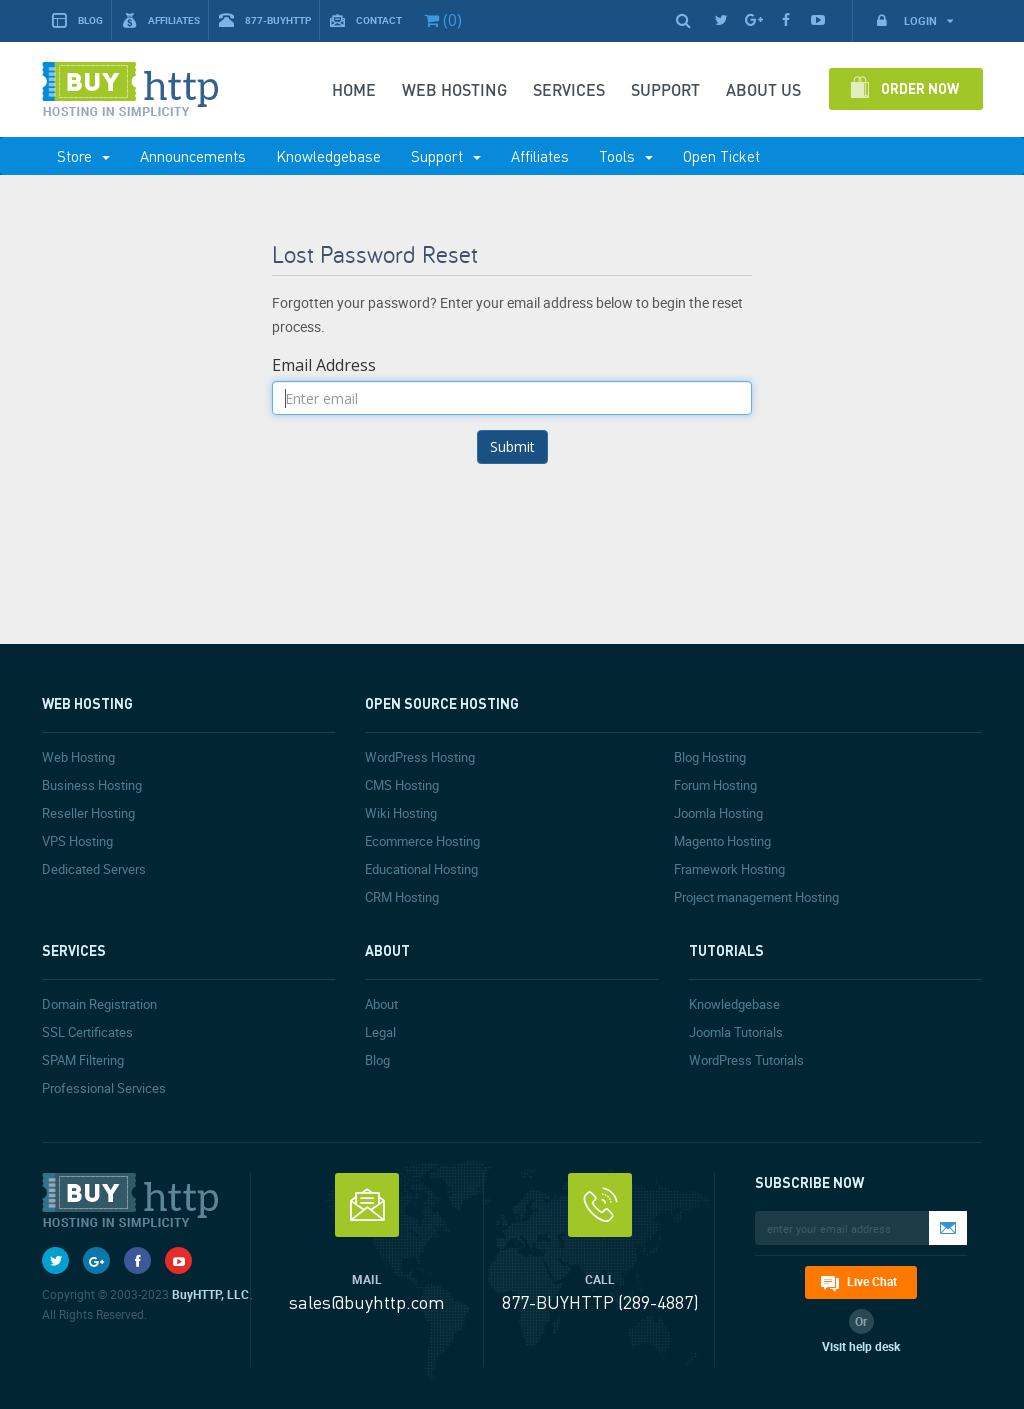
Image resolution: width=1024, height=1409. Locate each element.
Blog (77, 20)
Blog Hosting (710, 757)
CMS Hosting (402, 785)
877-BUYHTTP (265, 20)
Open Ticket (721, 156)
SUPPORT (665, 89)
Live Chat (872, 1281)
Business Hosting (92, 785)
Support (446, 156)
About (381, 1004)
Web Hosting (454, 89)
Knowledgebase (328, 156)
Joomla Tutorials (736, 1032)
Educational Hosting (421, 869)
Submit (512, 446)
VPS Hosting (77, 841)
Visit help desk (861, 1346)
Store (83, 156)
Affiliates (161, 20)
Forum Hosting (715, 785)
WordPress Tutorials (746, 1060)
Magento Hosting (722, 841)
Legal (380, 1032)
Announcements (193, 156)
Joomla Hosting (718, 813)
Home (354, 89)
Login (914, 20)
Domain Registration (99, 1004)
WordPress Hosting (420, 757)
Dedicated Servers (94, 869)
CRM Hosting (402, 897)
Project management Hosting (756, 897)
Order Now (920, 88)
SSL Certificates (87, 1032)
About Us (763, 89)
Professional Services (104, 1088)
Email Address (324, 365)
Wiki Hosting (401, 813)
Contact (366, 20)
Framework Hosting (729, 869)
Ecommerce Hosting (422, 841)
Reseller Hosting (88, 813)
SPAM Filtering (83, 1060)
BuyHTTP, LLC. (212, 1294)
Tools (626, 156)
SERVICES (569, 89)
